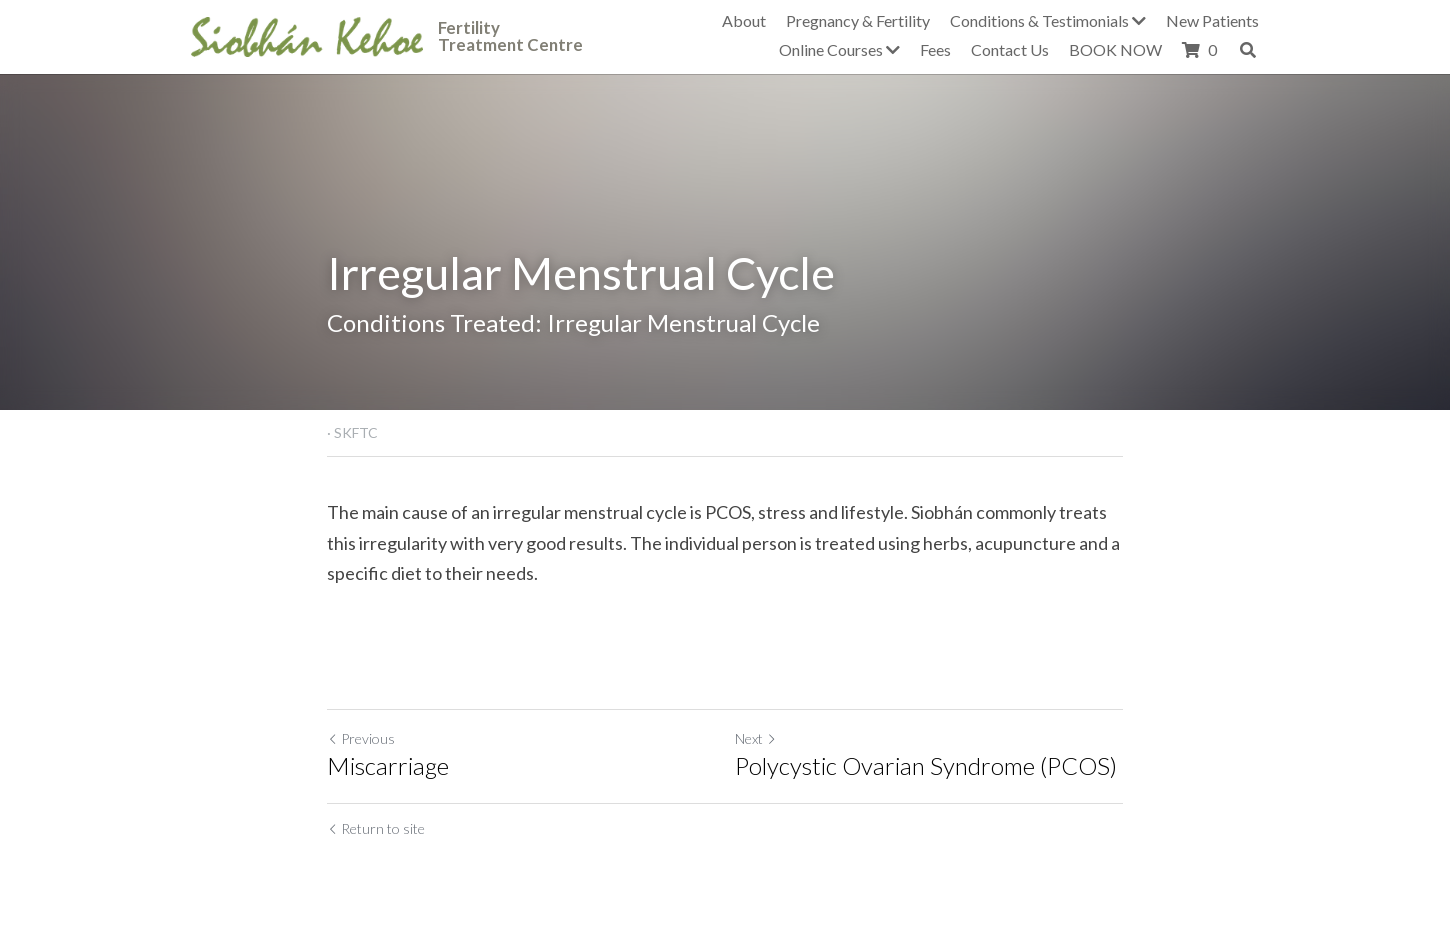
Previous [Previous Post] (361, 738)
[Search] (1248, 50)
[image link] (307, 34)
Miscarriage (388, 765)
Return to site (376, 828)
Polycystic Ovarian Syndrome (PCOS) (926, 765)
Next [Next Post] (756, 738)
